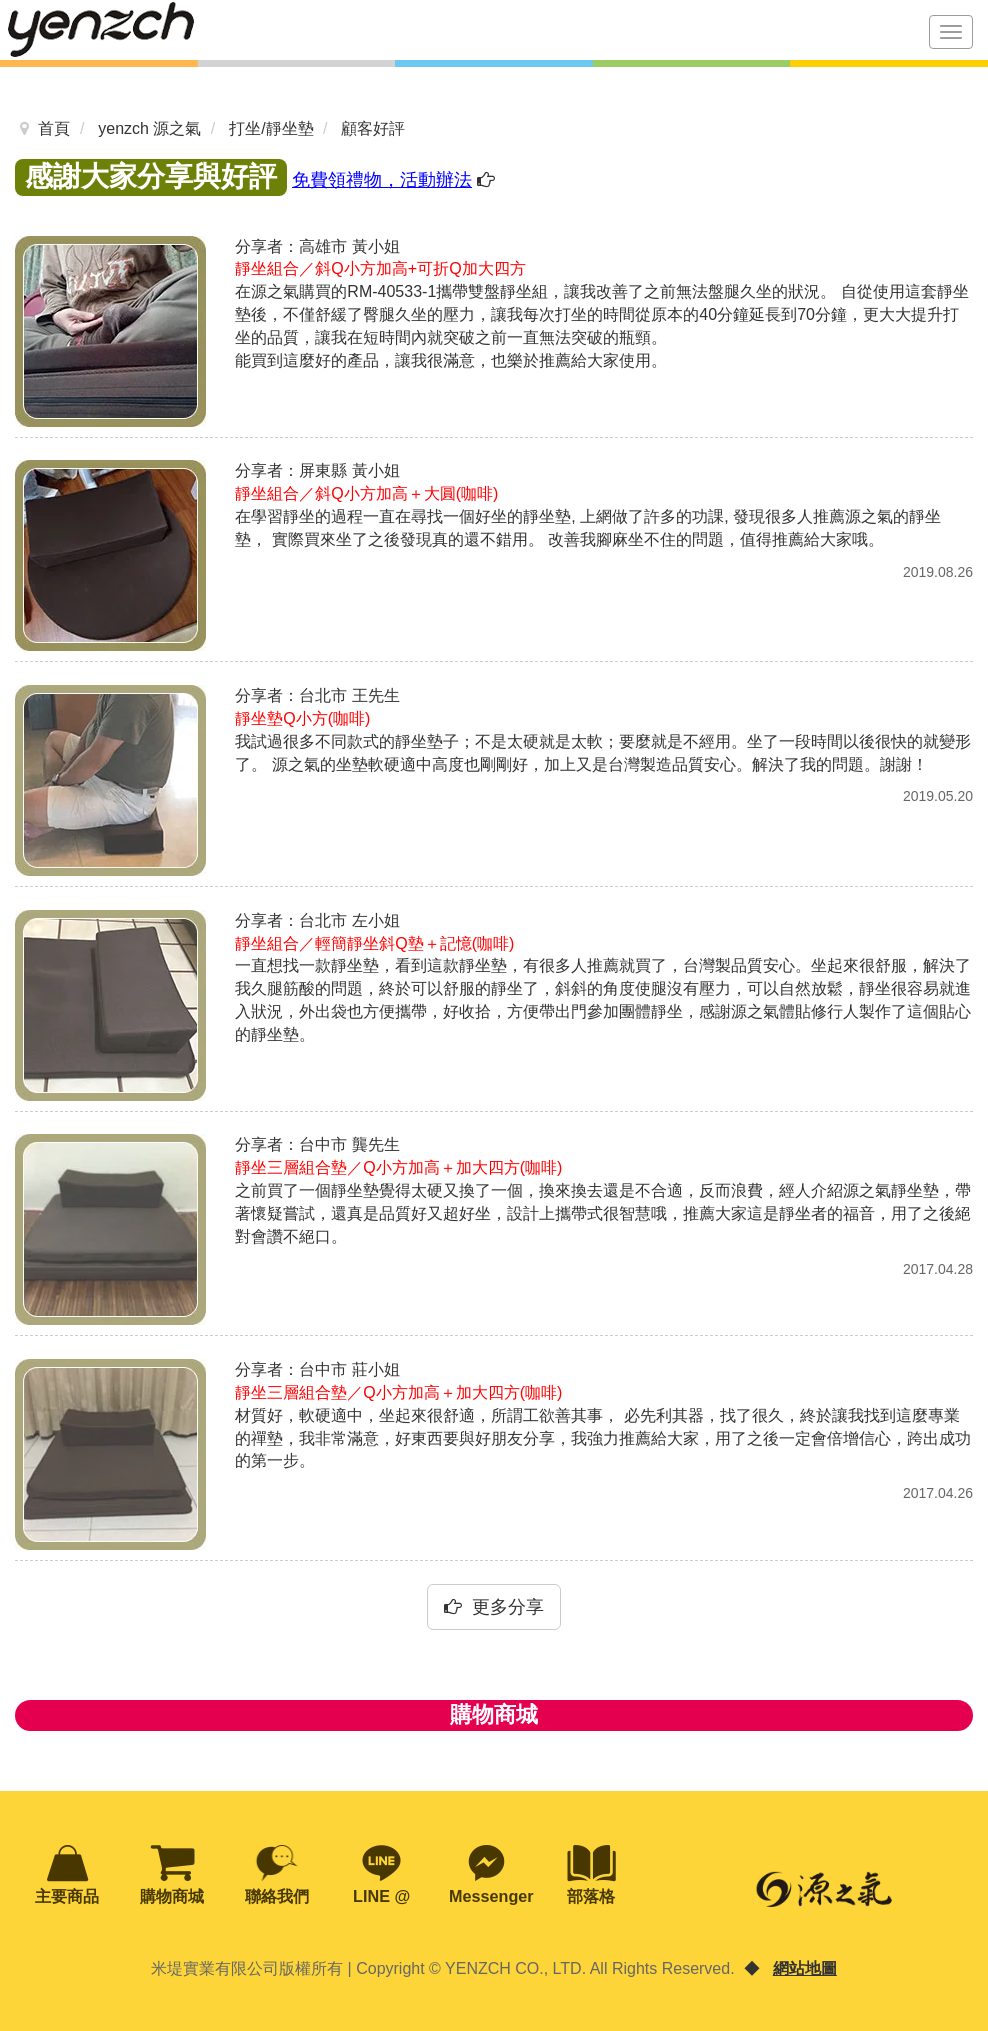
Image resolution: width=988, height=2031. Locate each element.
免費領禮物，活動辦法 (382, 180)
